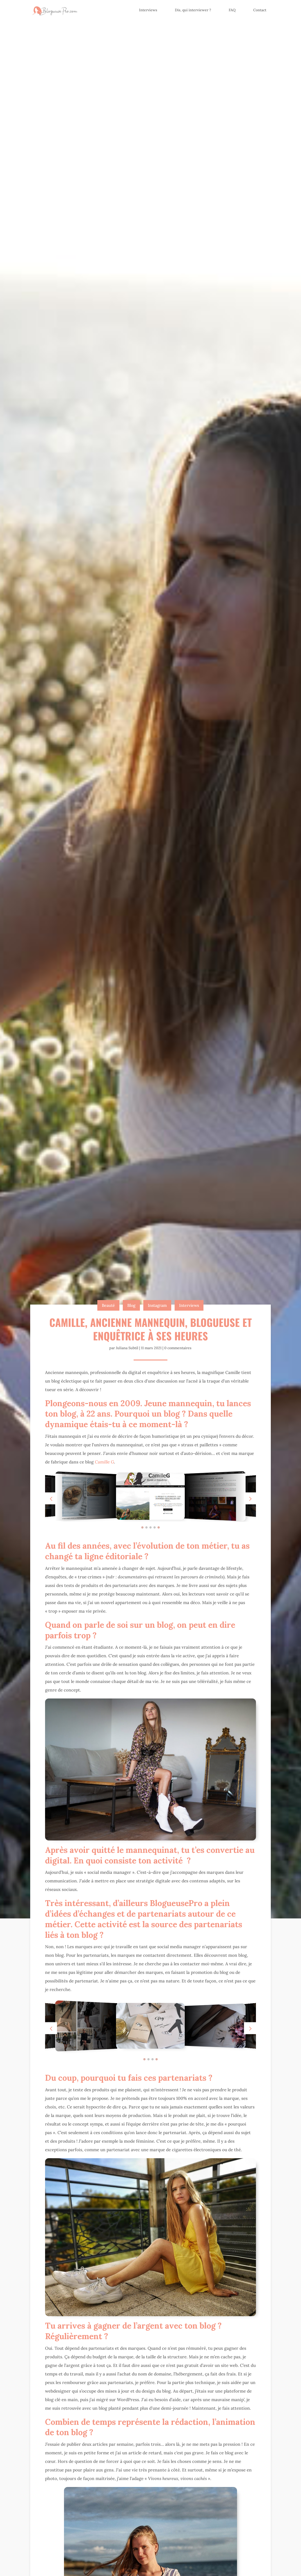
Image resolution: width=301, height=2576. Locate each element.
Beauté (108, 1305)
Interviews (148, 11)
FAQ (232, 11)
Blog (131, 1305)
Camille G (104, 1462)
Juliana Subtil (127, 1348)
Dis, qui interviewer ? (193, 11)
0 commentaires (178, 1348)
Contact (259, 11)
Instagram (157, 1305)
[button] (250, 1498)
